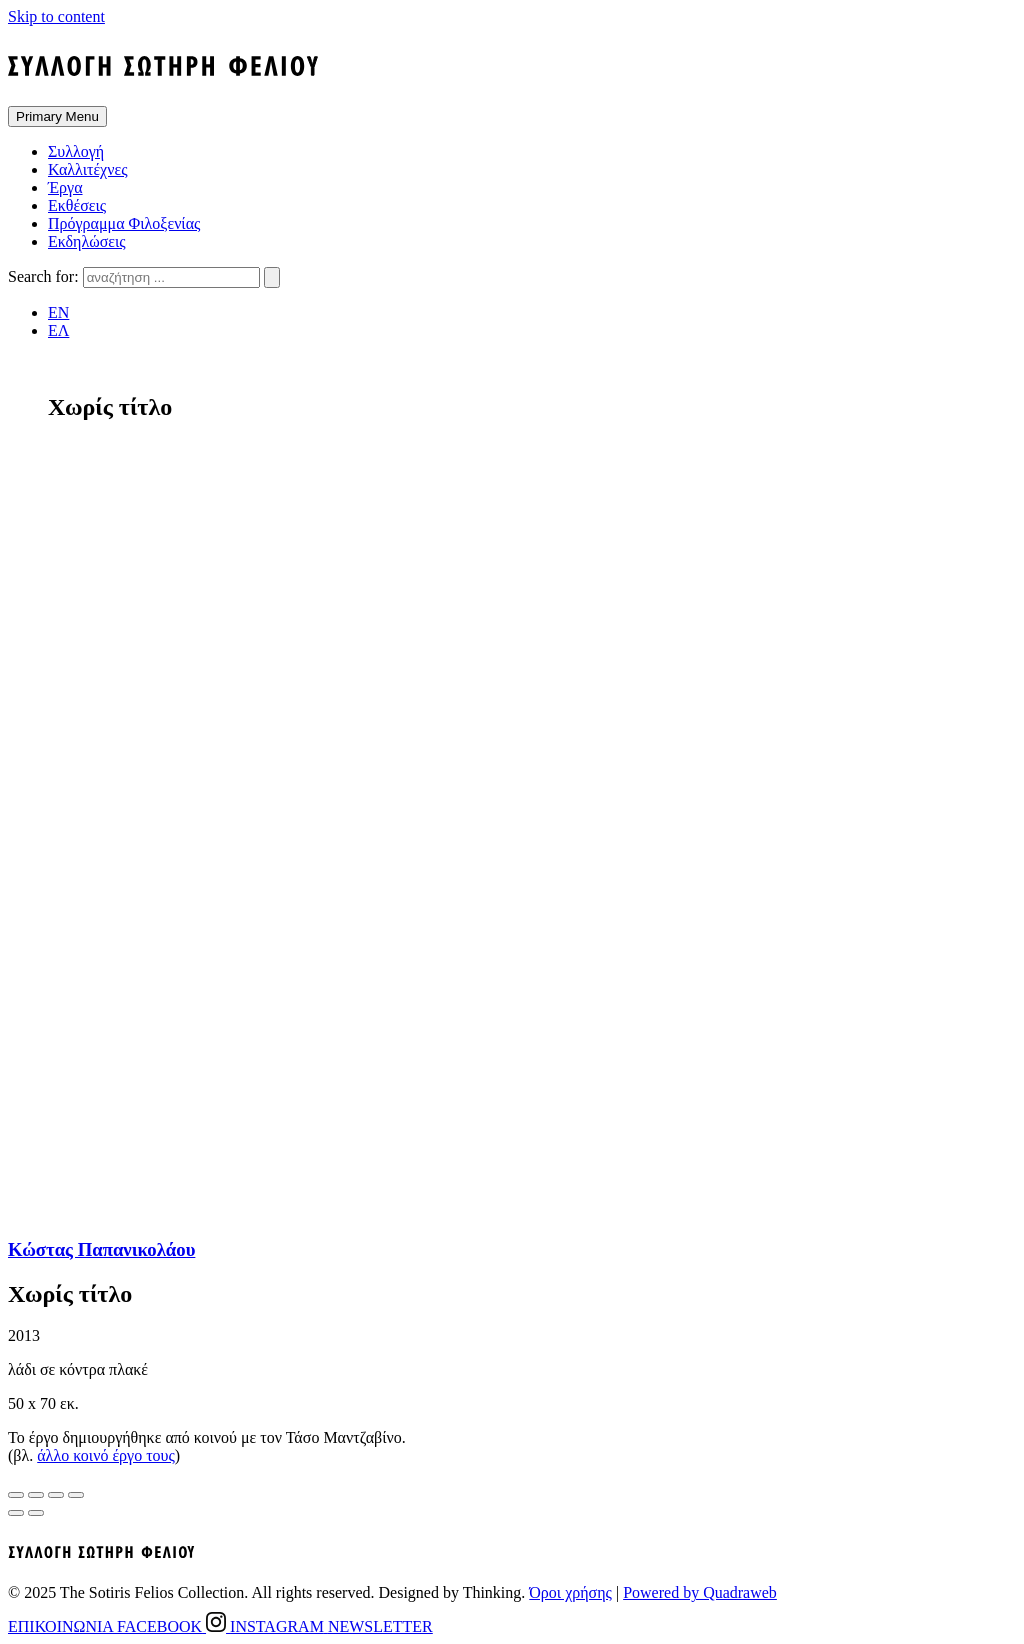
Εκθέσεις (77, 205)
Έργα (65, 187)
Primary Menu (57, 116)
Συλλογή (76, 151)
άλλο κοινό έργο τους (106, 1455)
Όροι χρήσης (570, 1592)
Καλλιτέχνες (88, 169)
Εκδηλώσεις (87, 241)
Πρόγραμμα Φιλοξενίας (124, 223)
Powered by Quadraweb (700, 1592)
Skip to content (56, 16)
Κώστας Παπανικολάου (101, 1249)
